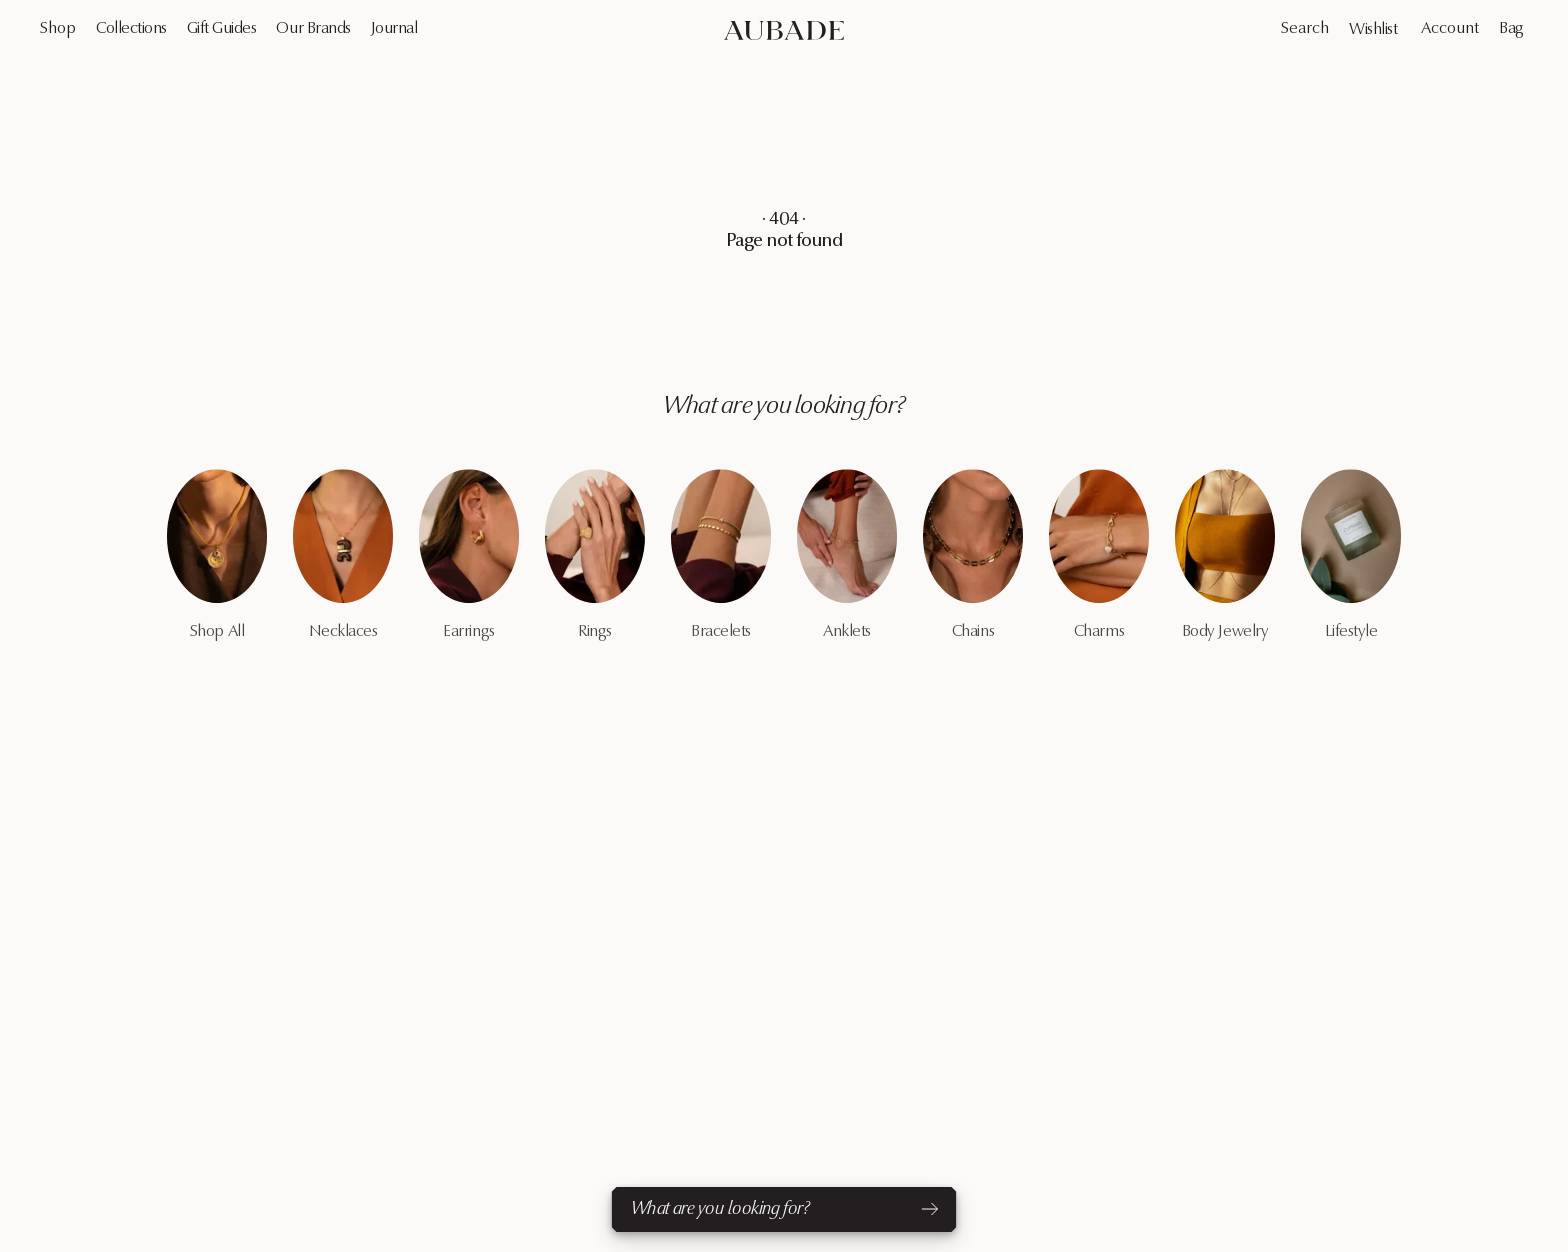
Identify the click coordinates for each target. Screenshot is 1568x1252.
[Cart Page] (1513, 29)
